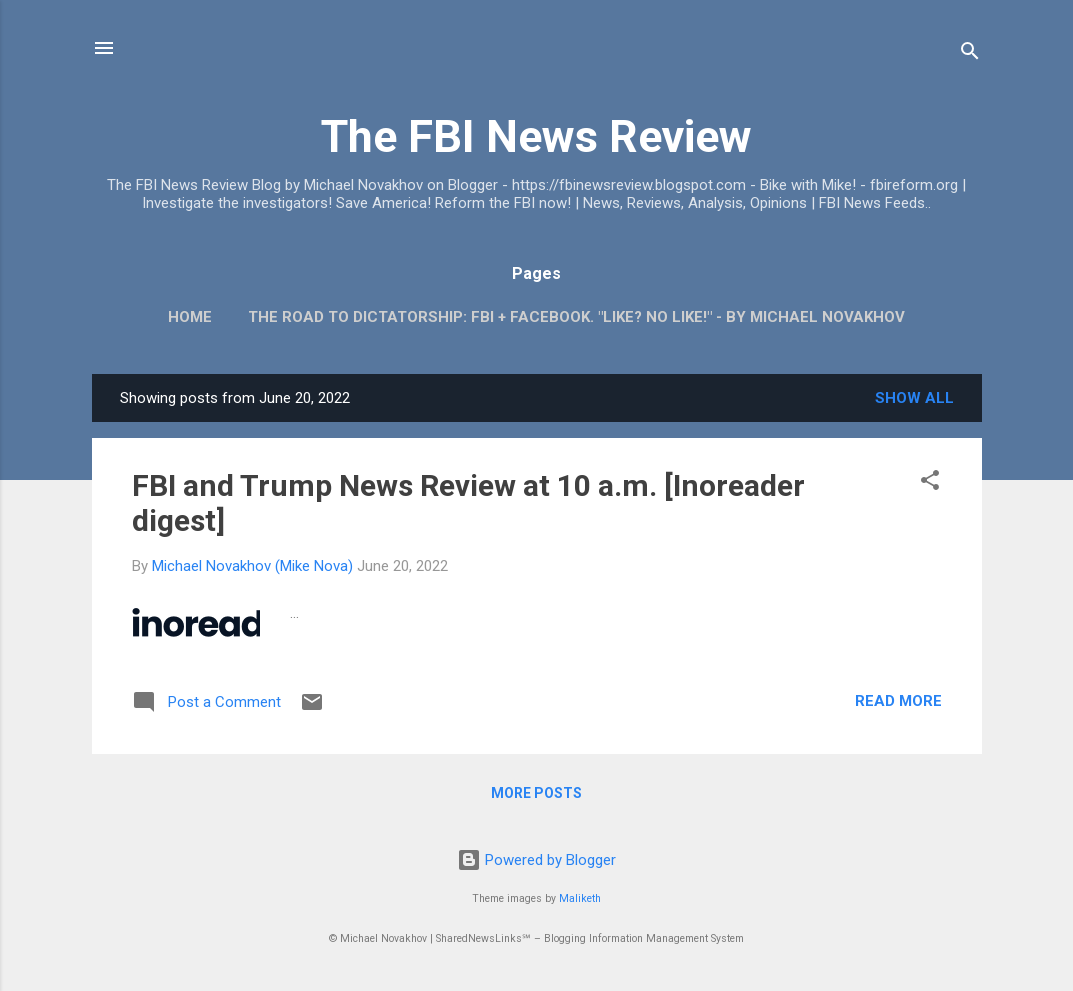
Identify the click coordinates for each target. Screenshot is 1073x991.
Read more (898, 701)
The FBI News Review (536, 136)
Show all (914, 398)
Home (190, 317)
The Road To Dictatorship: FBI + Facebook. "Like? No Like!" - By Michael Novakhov (576, 317)
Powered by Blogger (536, 860)
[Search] (970, 54)
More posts (536, 793)
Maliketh (580, 898)
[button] (930, 483)
